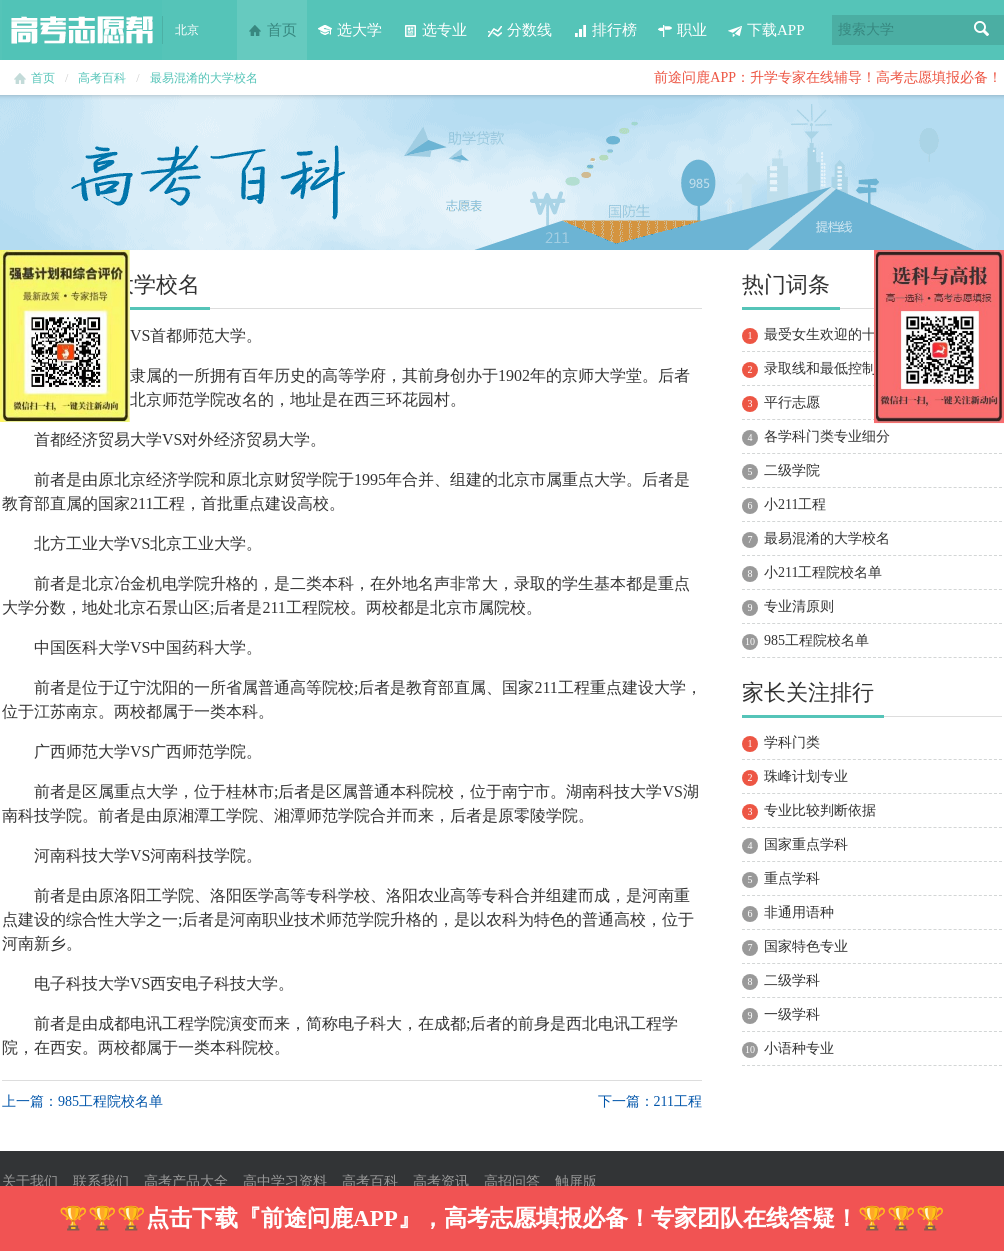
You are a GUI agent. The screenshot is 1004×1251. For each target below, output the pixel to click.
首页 (272, 30)
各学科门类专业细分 (827, 436)
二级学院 (792, 470)
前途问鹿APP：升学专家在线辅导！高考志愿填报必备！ (828, 77)
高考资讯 (441, 1181)
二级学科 (792, 980)
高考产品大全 (186, 1181)
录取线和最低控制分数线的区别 (862, 368)
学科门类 (792, 742)
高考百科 (102, 78)
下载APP (766, 30)
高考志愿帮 (82, 30)
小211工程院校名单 (823, 572)
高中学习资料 (285, 1181)
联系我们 (101, 1181)
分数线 (519, 30)
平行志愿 (792, 402)
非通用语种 (799, 912)
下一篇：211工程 (650, 1101)
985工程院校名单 (816, 640)
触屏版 (576, 1181)
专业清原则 (799, 606)
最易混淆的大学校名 (204, 78)
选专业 (434, 30)
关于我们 (30, 1181)
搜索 (982, 30)
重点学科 (792, 878)
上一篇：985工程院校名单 (82, 1101)
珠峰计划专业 (806, 776)
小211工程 (795, 504)
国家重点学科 (806, 844)
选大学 (349, 30)
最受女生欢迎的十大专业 (841, 334)
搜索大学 (866, 29)
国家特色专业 (806, 946)
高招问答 (512, 1181)
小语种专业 (799, 1048)
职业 (682, 30)
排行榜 (604, 30)
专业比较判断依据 (820, 810)
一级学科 (792, 1014)
